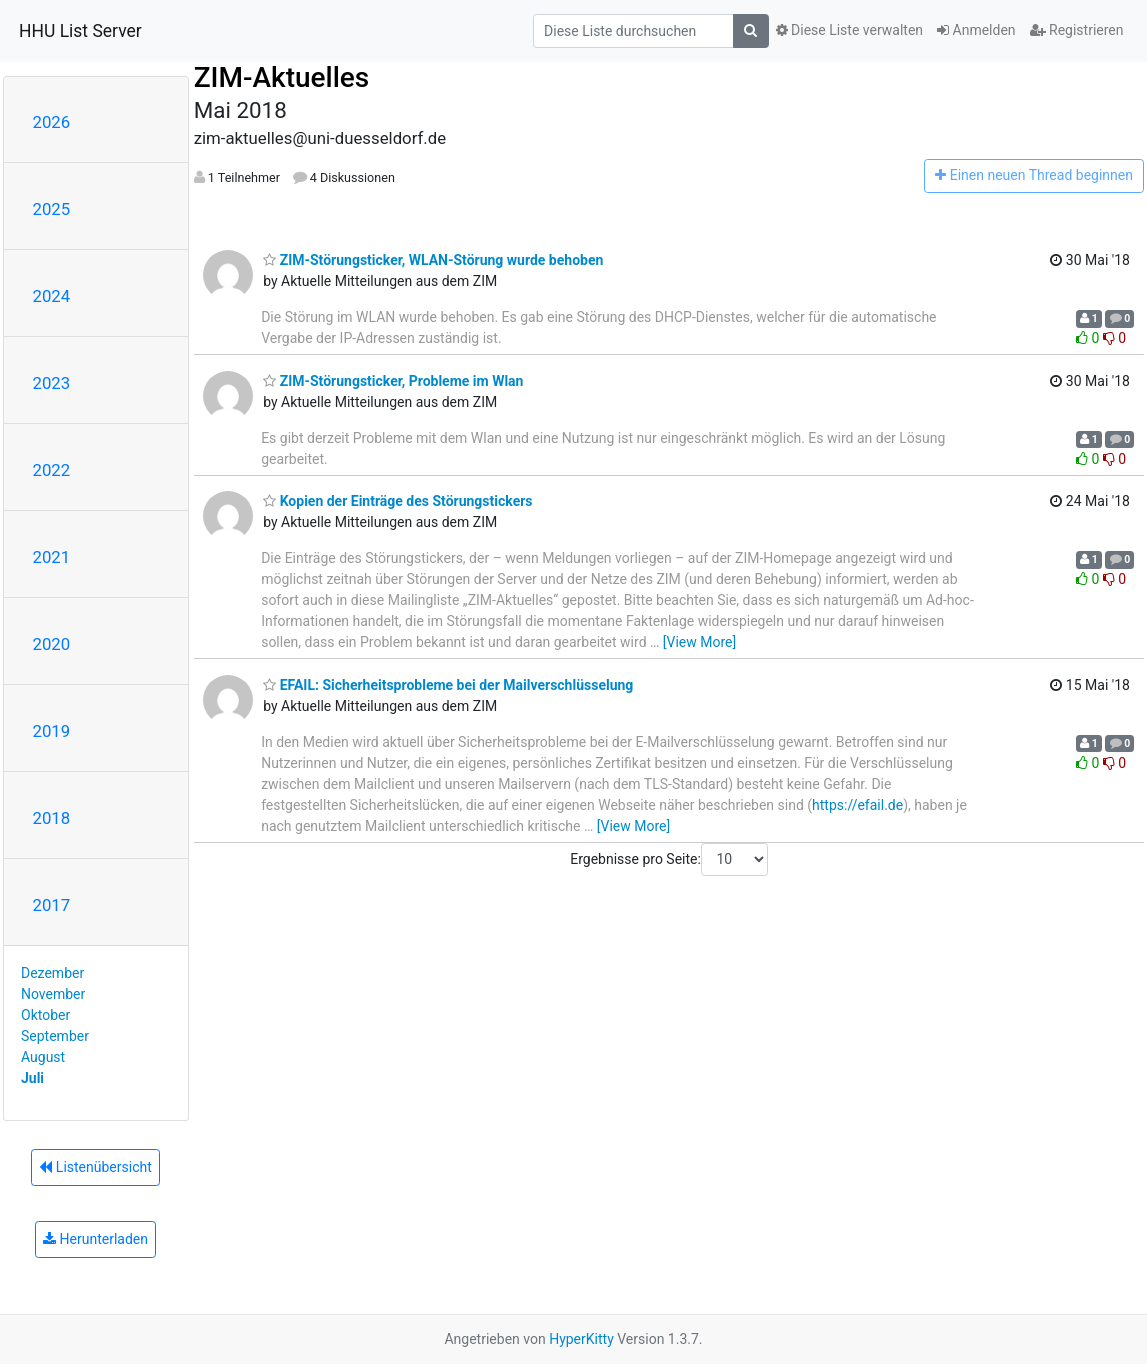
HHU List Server (80, 31)
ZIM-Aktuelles (282, 77)
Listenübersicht (95, 1167)
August (43, 1057)
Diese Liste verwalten (850, 30)
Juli (32, 1078)
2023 (52, 383)
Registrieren (1077, 30)
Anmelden (976, 30)
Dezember (52, 973)
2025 (52, 209)
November (53, 994)
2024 (52, 296)
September (55, 1036)
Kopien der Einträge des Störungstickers (397, 501)
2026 (52, 122)
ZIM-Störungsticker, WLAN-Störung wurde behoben (433, 260)
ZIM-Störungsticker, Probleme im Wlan (393, 381)
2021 (52, 557)
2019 (52, 731)
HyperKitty (581, 1339)
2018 (52, 818)
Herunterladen (95, 1239)
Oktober (45, 1015)
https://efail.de (857, 805)
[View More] (699, 642)
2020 (52, 644)
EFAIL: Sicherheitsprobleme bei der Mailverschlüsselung (448, 685)
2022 (52, 470)
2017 (52, 905)
